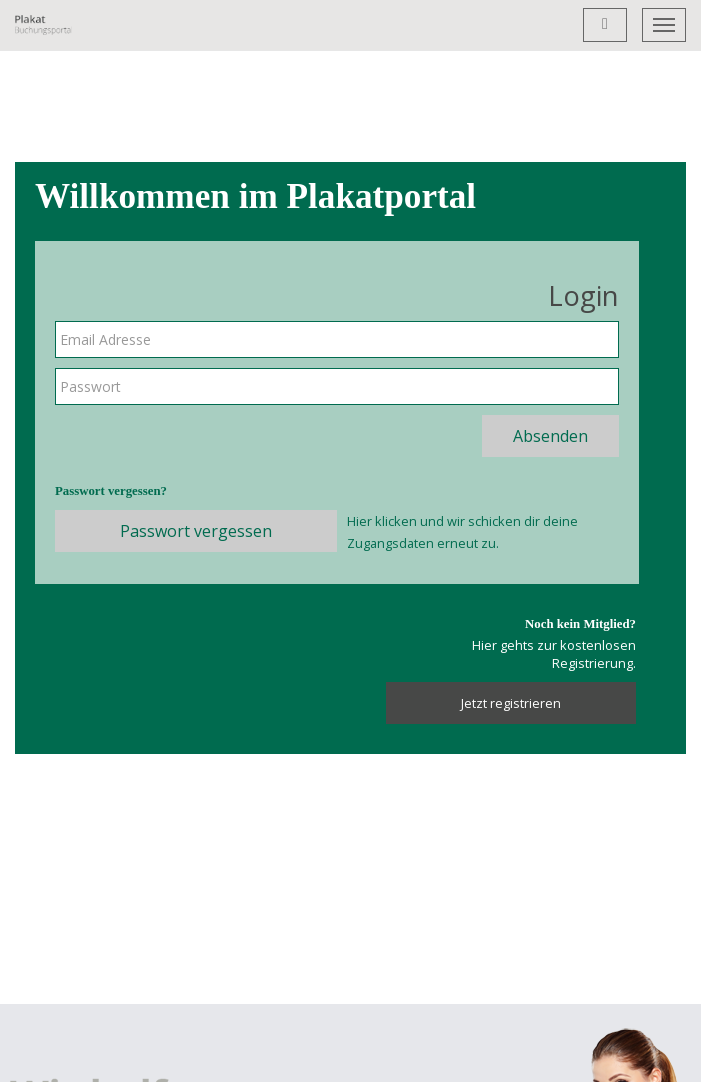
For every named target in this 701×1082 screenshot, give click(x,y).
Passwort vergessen (196, 531)
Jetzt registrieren (511, 703)
